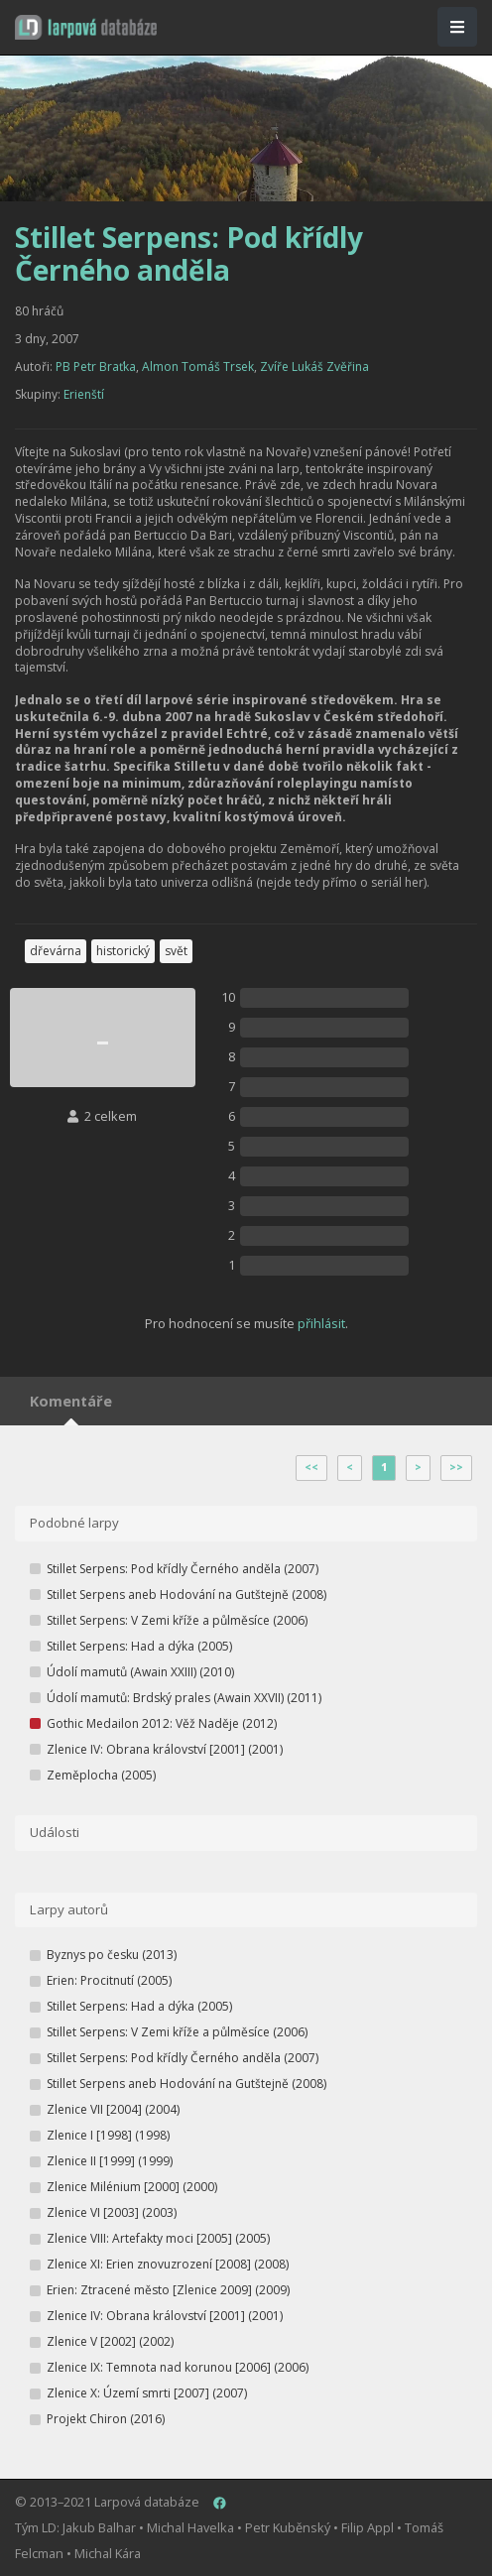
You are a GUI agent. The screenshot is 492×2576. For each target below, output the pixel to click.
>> (456, 1467)
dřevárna (55, 950)
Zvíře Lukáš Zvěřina (314, 366)
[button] (86, 27)
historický (123, 950)
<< (311, 1467)
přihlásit (321, 1323)
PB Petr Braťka (96, 366)
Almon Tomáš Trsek (198, 366)
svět (176, 950)
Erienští (83, 394)
